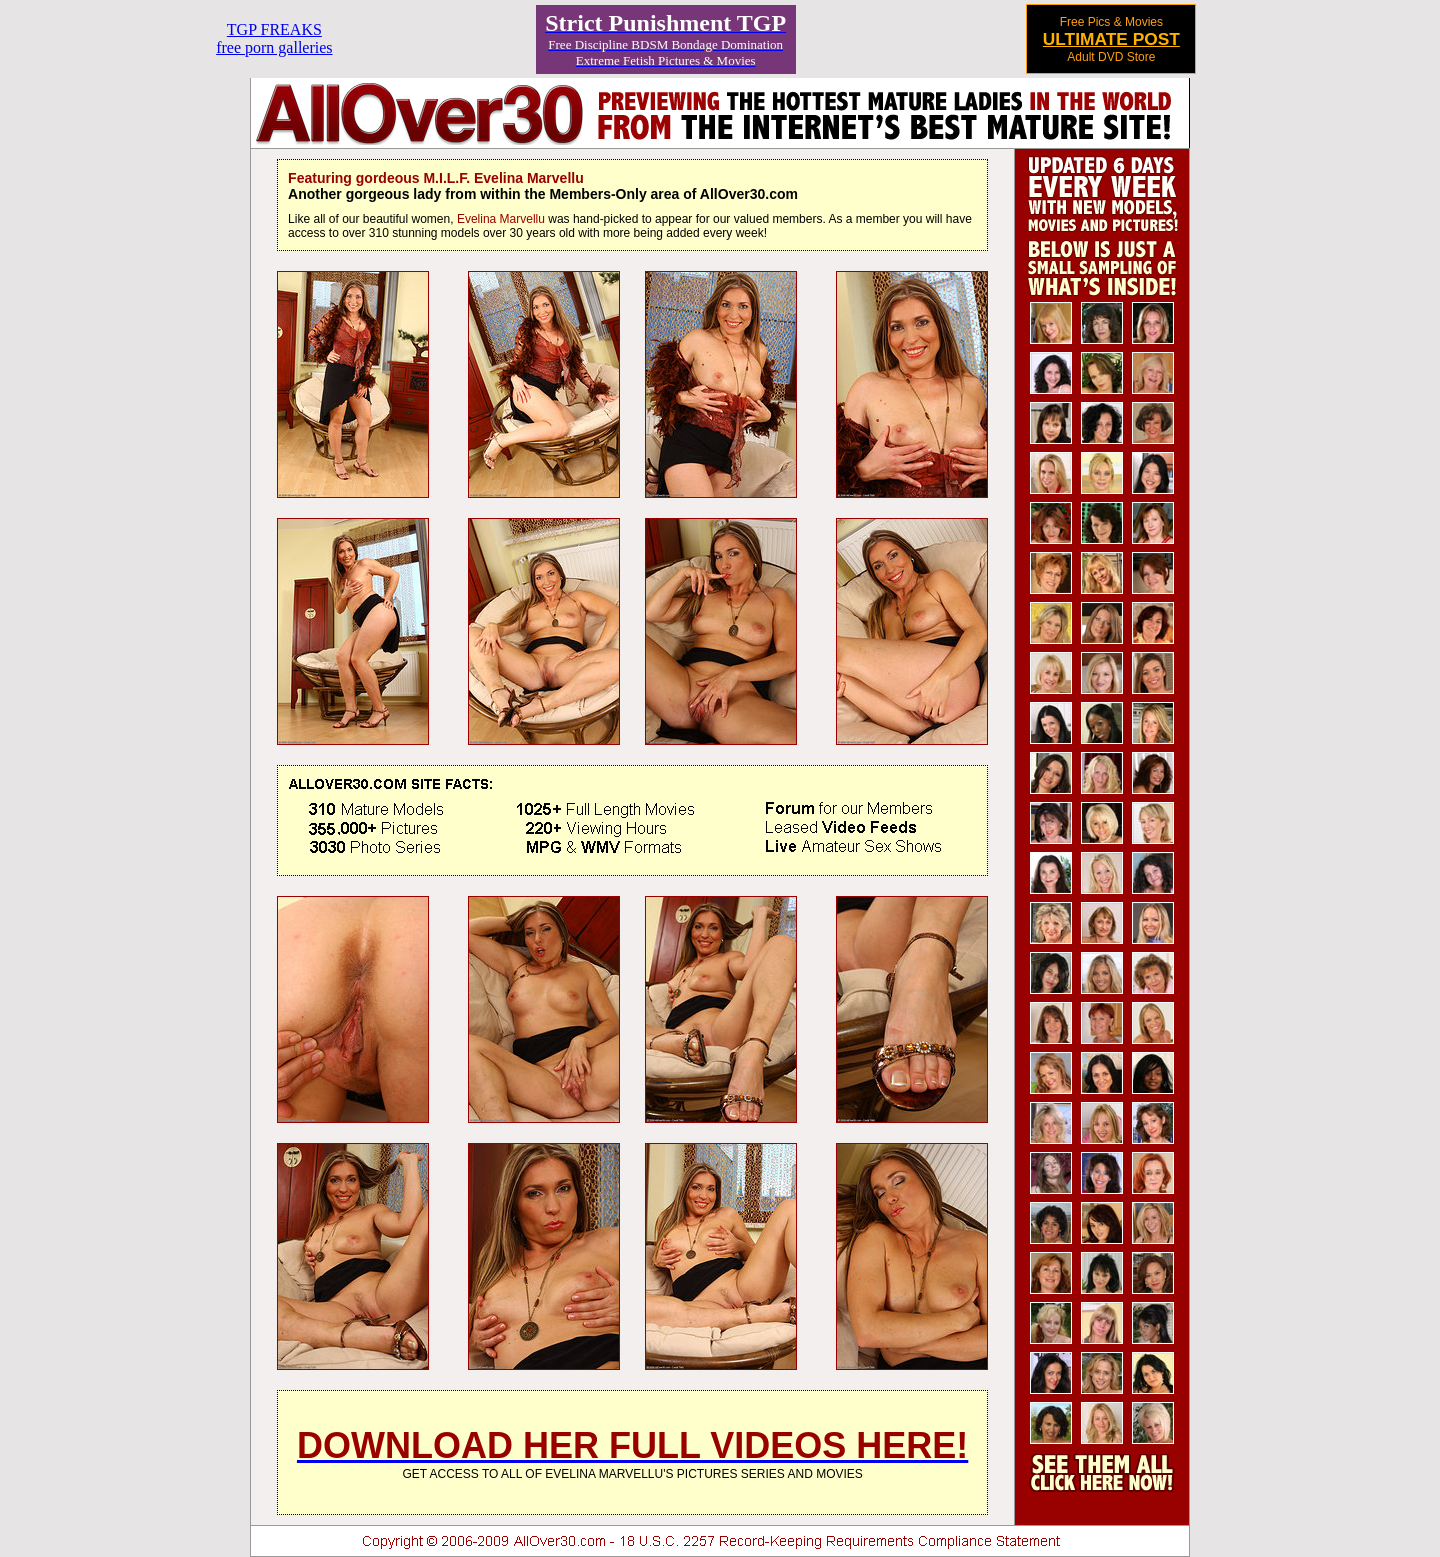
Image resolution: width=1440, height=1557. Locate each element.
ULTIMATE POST (1111, 39)
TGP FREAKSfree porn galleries (274, 38)
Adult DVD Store (1111, 57)
